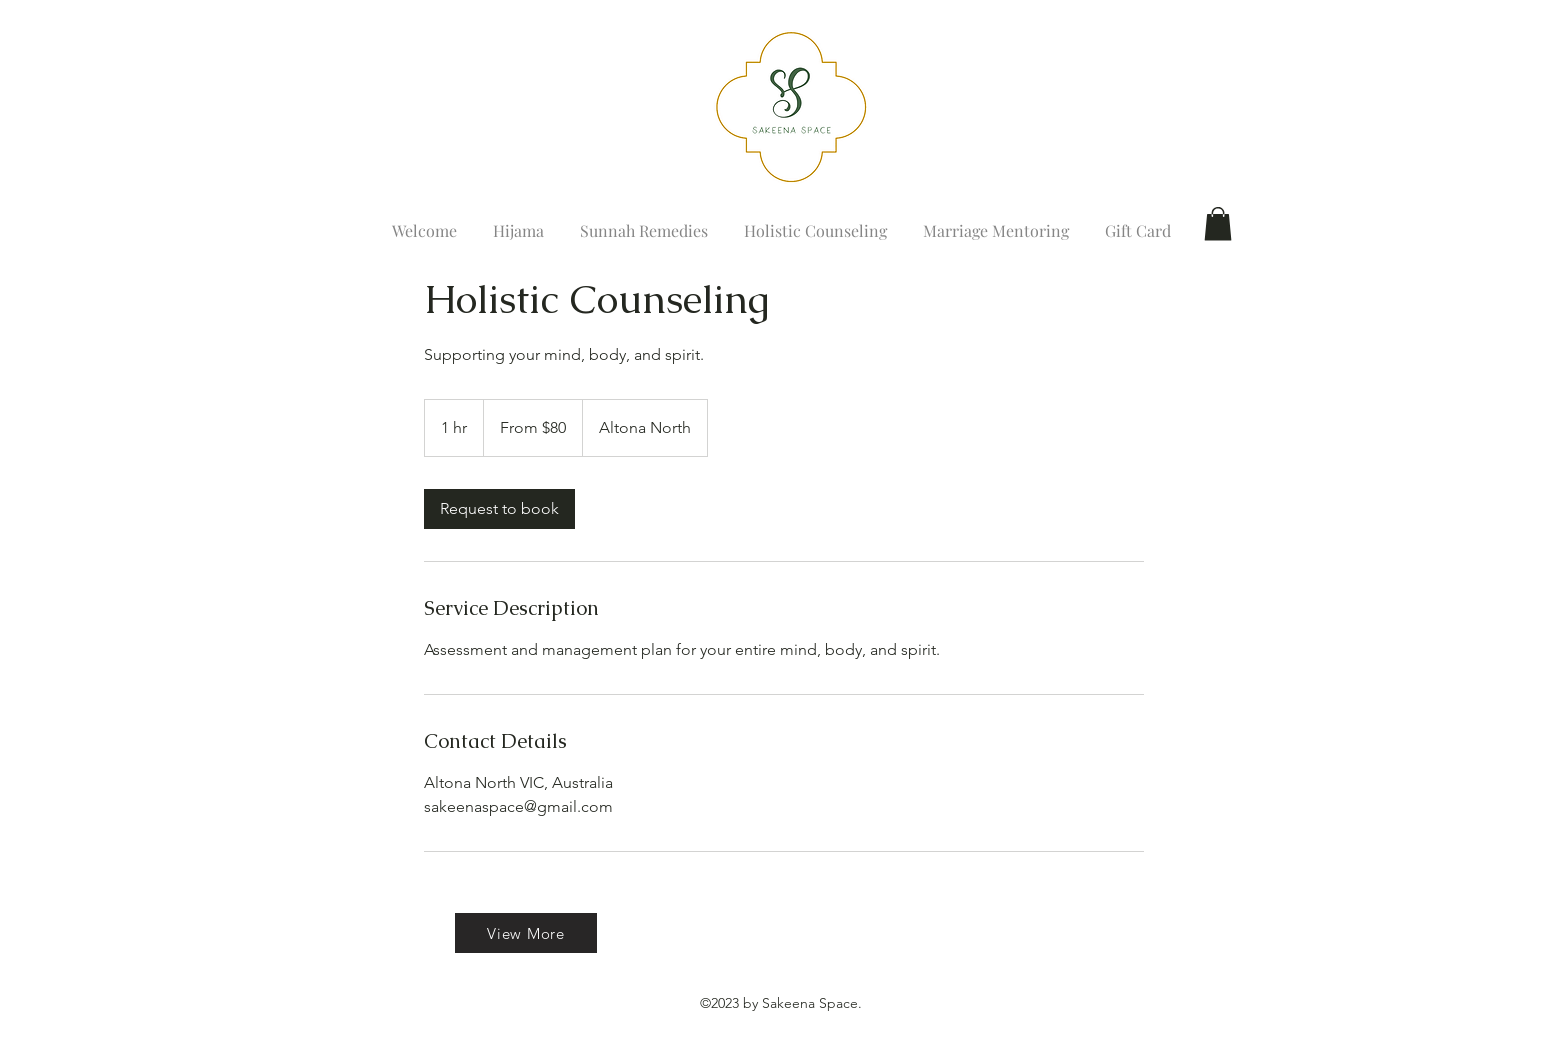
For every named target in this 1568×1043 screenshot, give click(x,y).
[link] (499, 509)
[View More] (526, 933)
